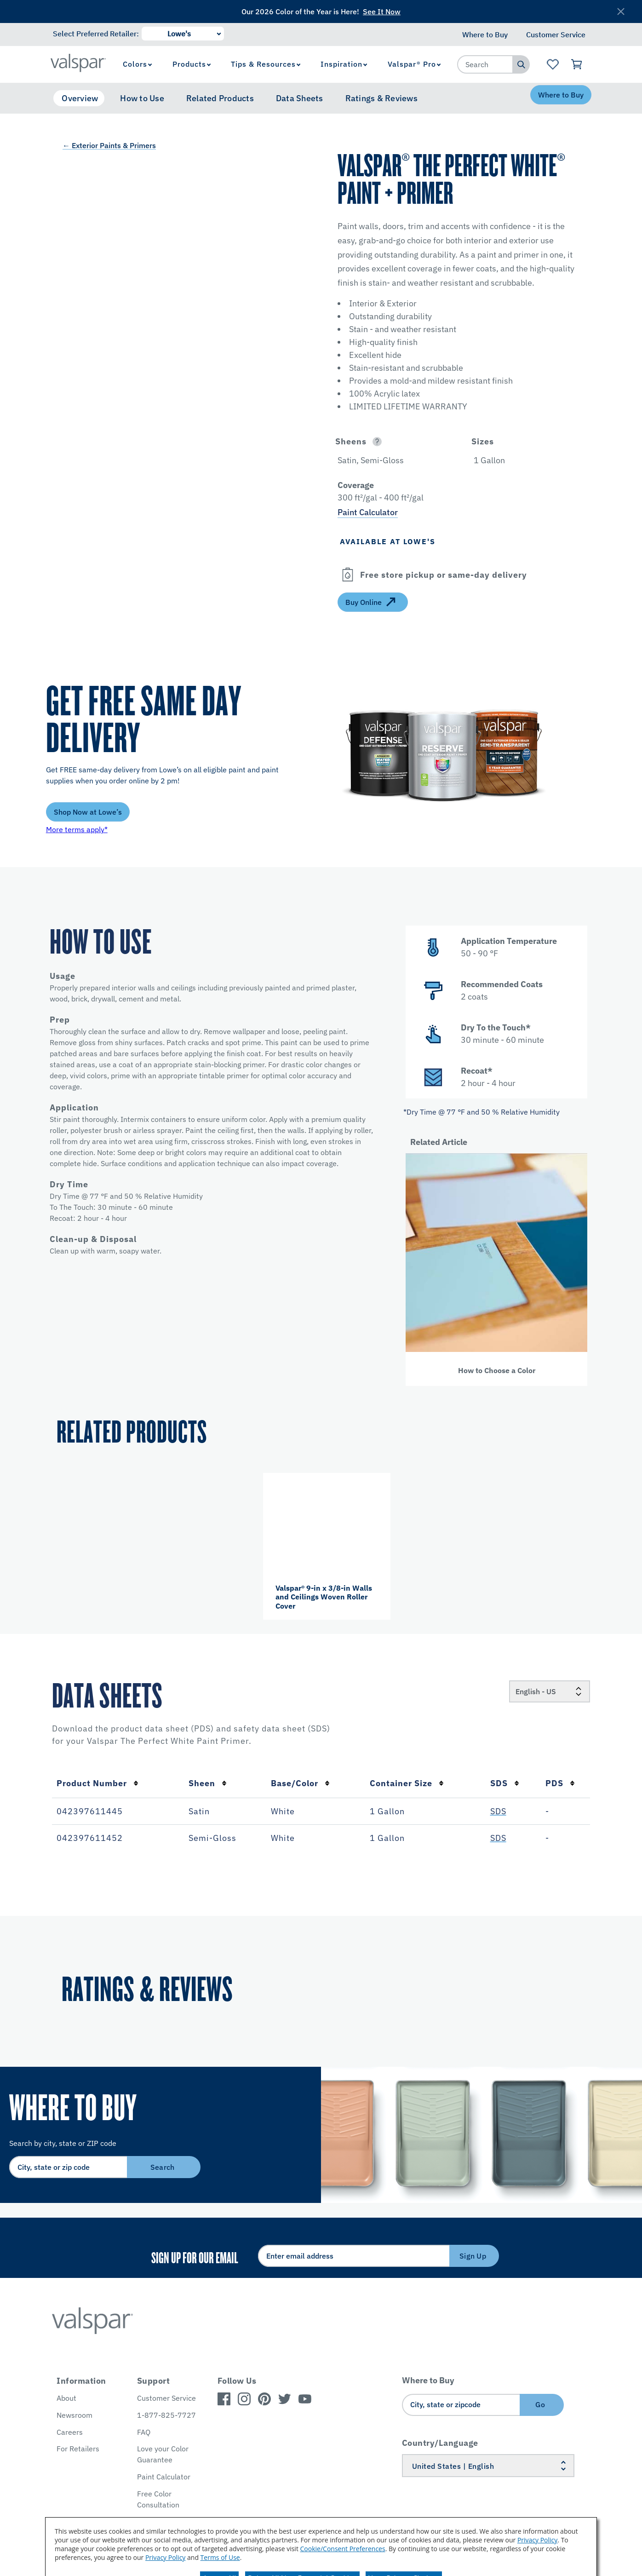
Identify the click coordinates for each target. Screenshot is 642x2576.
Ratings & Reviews (381, 98)
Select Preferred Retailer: (96, 33)
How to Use (142, 98)
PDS (560, 1783)
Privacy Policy (537, 2540)
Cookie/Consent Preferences (342, 2548)
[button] (393, 441)
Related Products (220, 98)
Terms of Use (220, 2557)
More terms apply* (77, 829)
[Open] (377, 441)
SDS (504, 1783)
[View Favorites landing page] (552, 64)
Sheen (208, 1783)
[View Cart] (577, 64)
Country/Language (440, 2443)
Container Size (407, 1783)
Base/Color (300, 1783)
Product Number (97, 1783)
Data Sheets (299, 98)
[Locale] (549, 1691)
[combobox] (485, 64)
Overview (80, 98)
